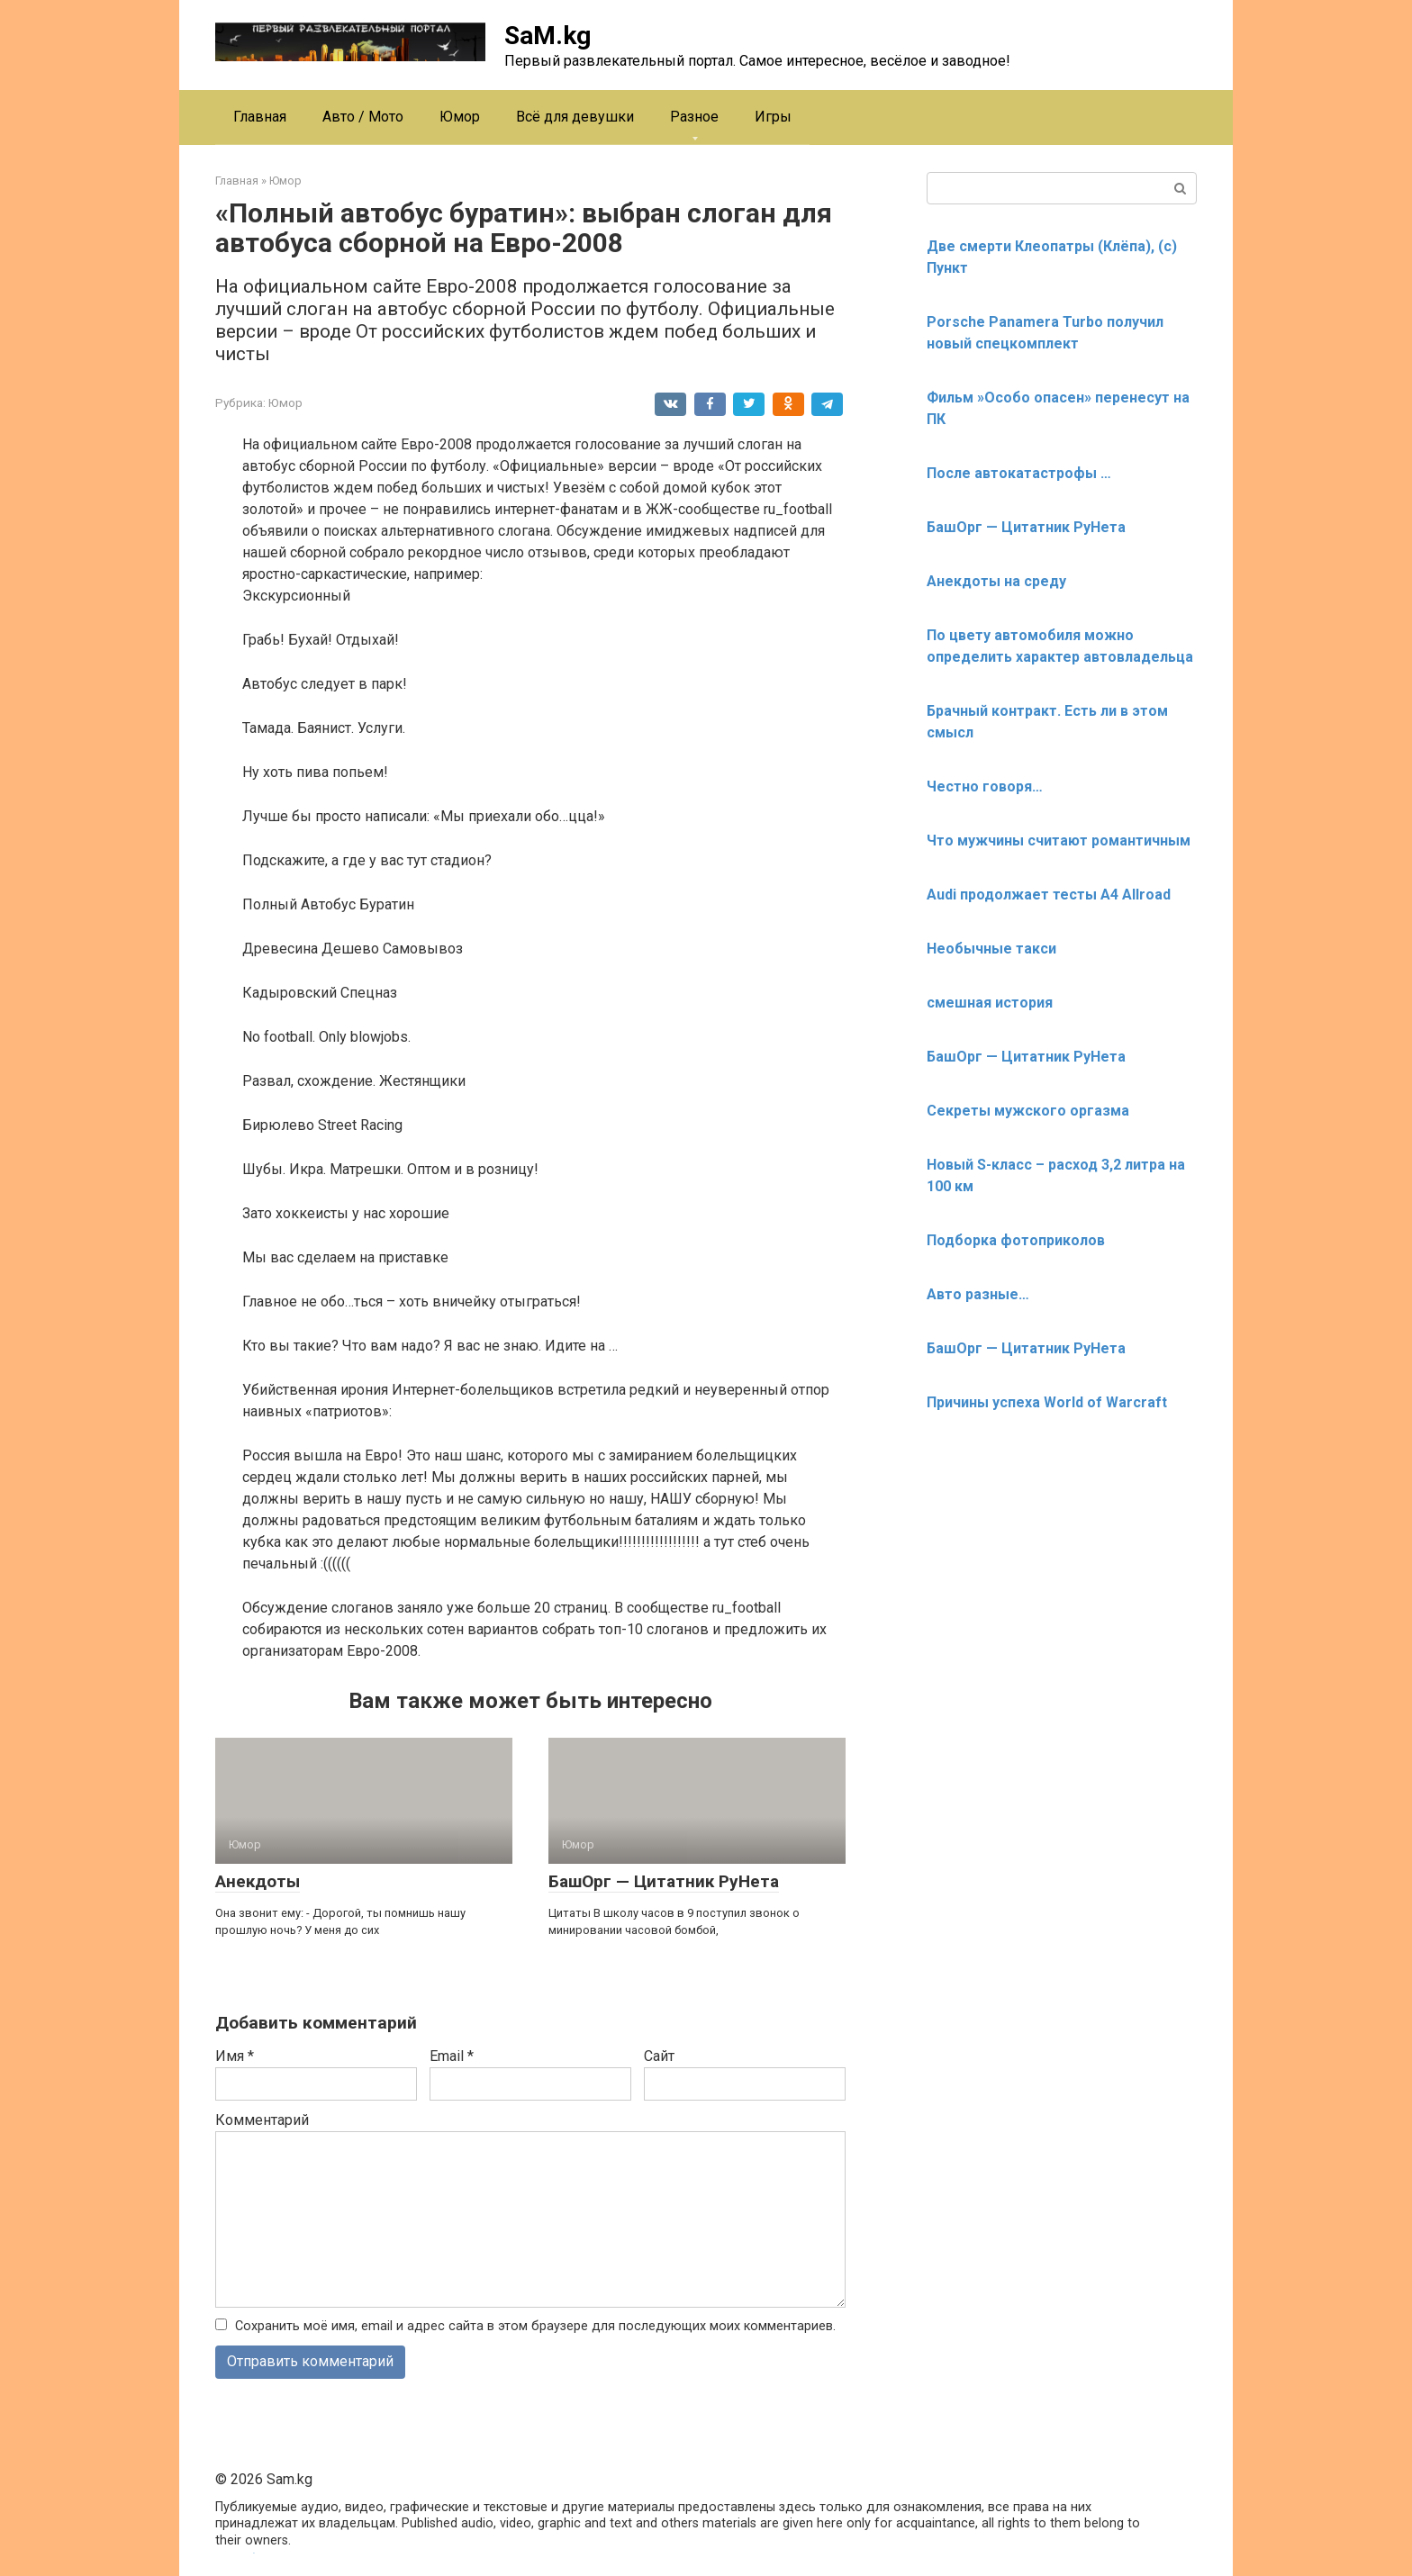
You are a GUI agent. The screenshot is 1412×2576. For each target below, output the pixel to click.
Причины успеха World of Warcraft (1047, 1402)
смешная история (990, 1002)
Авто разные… (978, 1294)
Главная (259, 116)
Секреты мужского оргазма (1028, 1110)
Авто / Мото (362, 116)
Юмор (459, 116)
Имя (234, 2056)
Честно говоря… (985, 786)
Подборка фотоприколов (1016, 1240)
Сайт (659, 2056)
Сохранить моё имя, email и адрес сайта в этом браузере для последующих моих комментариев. (535, 2326)
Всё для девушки (575, 116)
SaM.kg (547, 35)
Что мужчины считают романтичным (1058, 840)
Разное (694, 116)
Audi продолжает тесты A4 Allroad (1049, 894)
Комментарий (262, 2120)
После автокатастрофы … (1019, 473)
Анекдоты (257, 1881)
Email (452, 2056)
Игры (773, 116)
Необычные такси (991, 948)
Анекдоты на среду (996, 581)
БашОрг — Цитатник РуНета (663, 1881)
